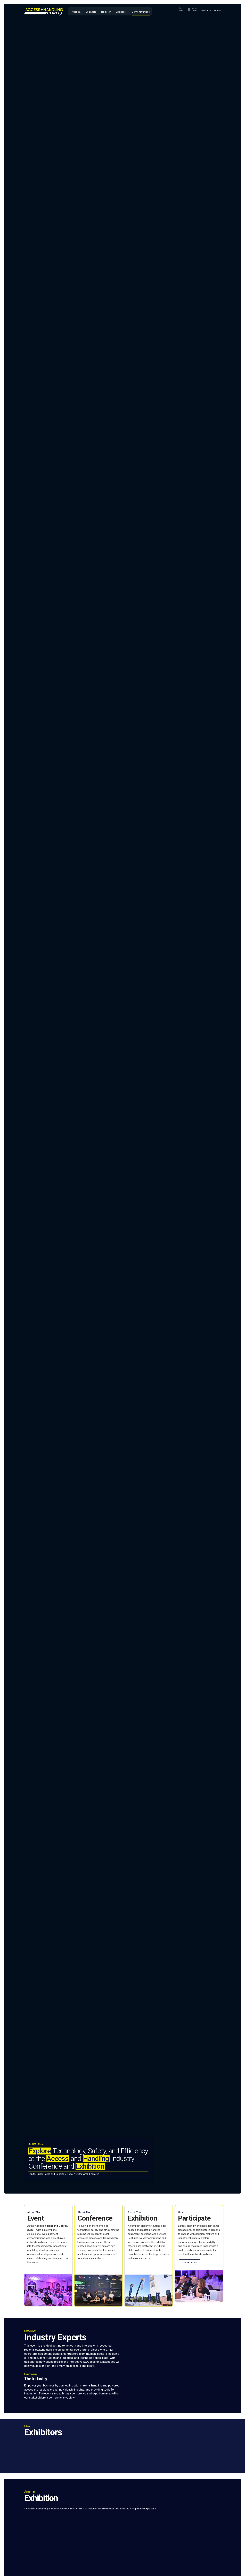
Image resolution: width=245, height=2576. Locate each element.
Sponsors (121, 11)
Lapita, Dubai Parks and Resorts (186, 12)
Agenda (76, 11)
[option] (122, 2145)
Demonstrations (141, 11)
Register (106, 11)
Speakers (91, 11)
